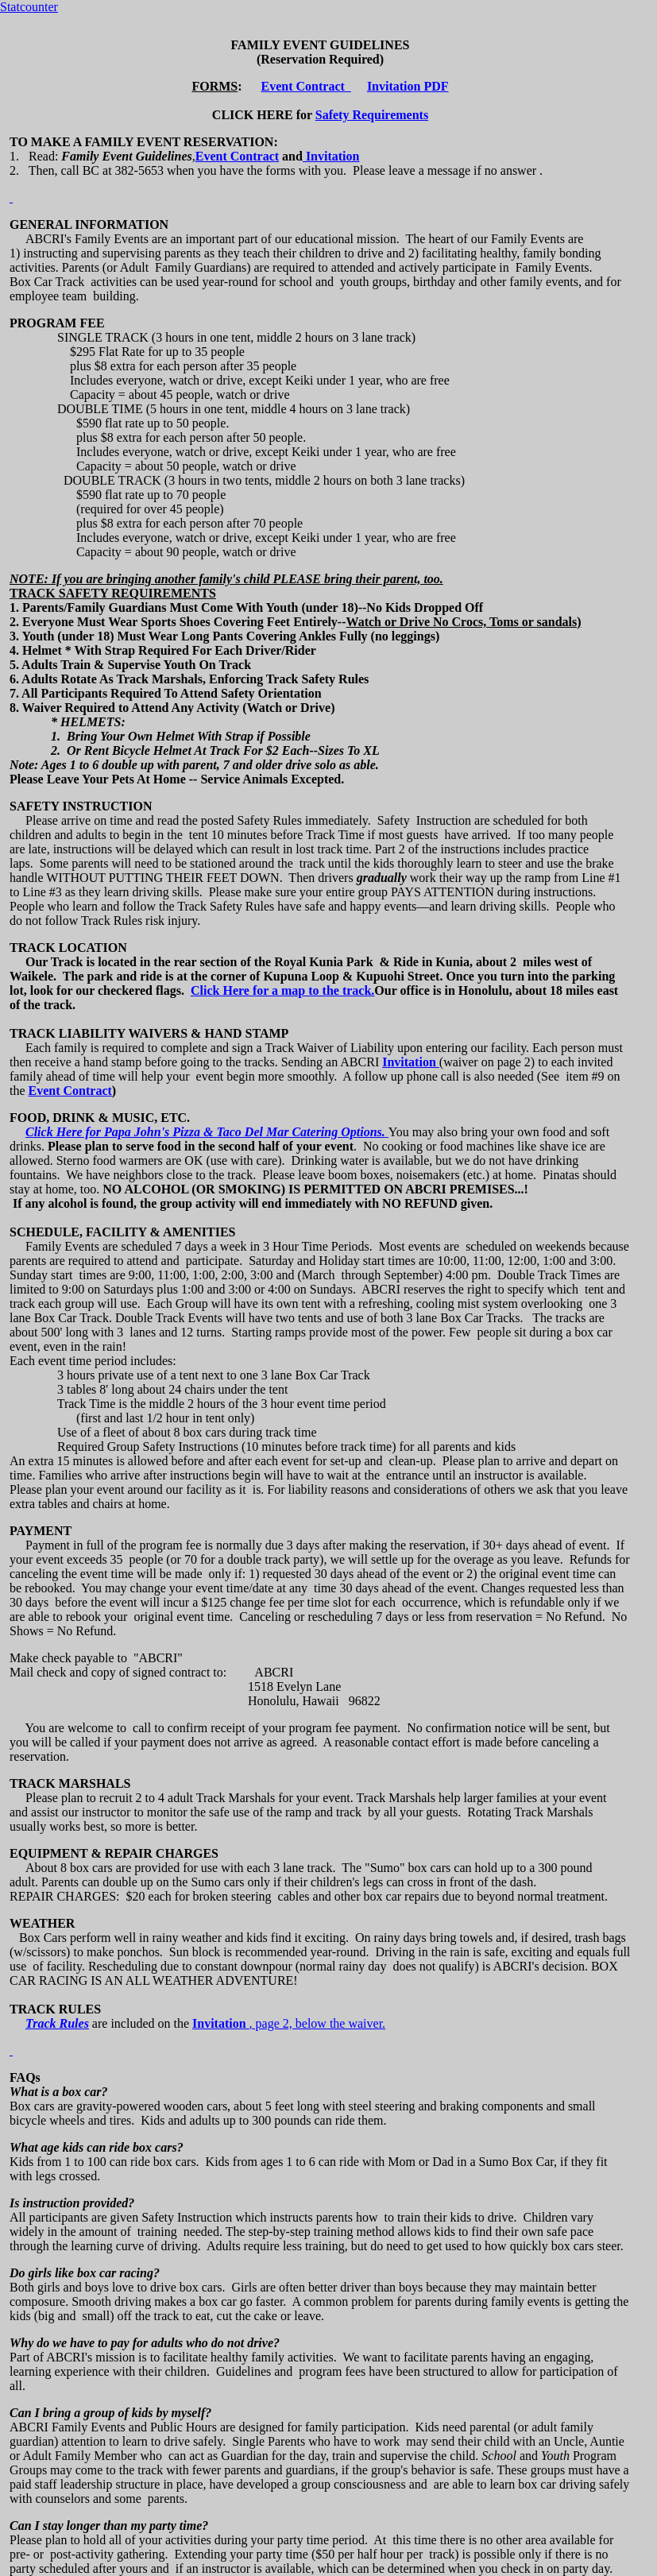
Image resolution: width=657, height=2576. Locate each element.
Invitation (331, 156)
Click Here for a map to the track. (282, 990)
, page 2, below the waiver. (317, 2023)
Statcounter (29, 7)
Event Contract (306, 86)
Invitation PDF (408, 86)
